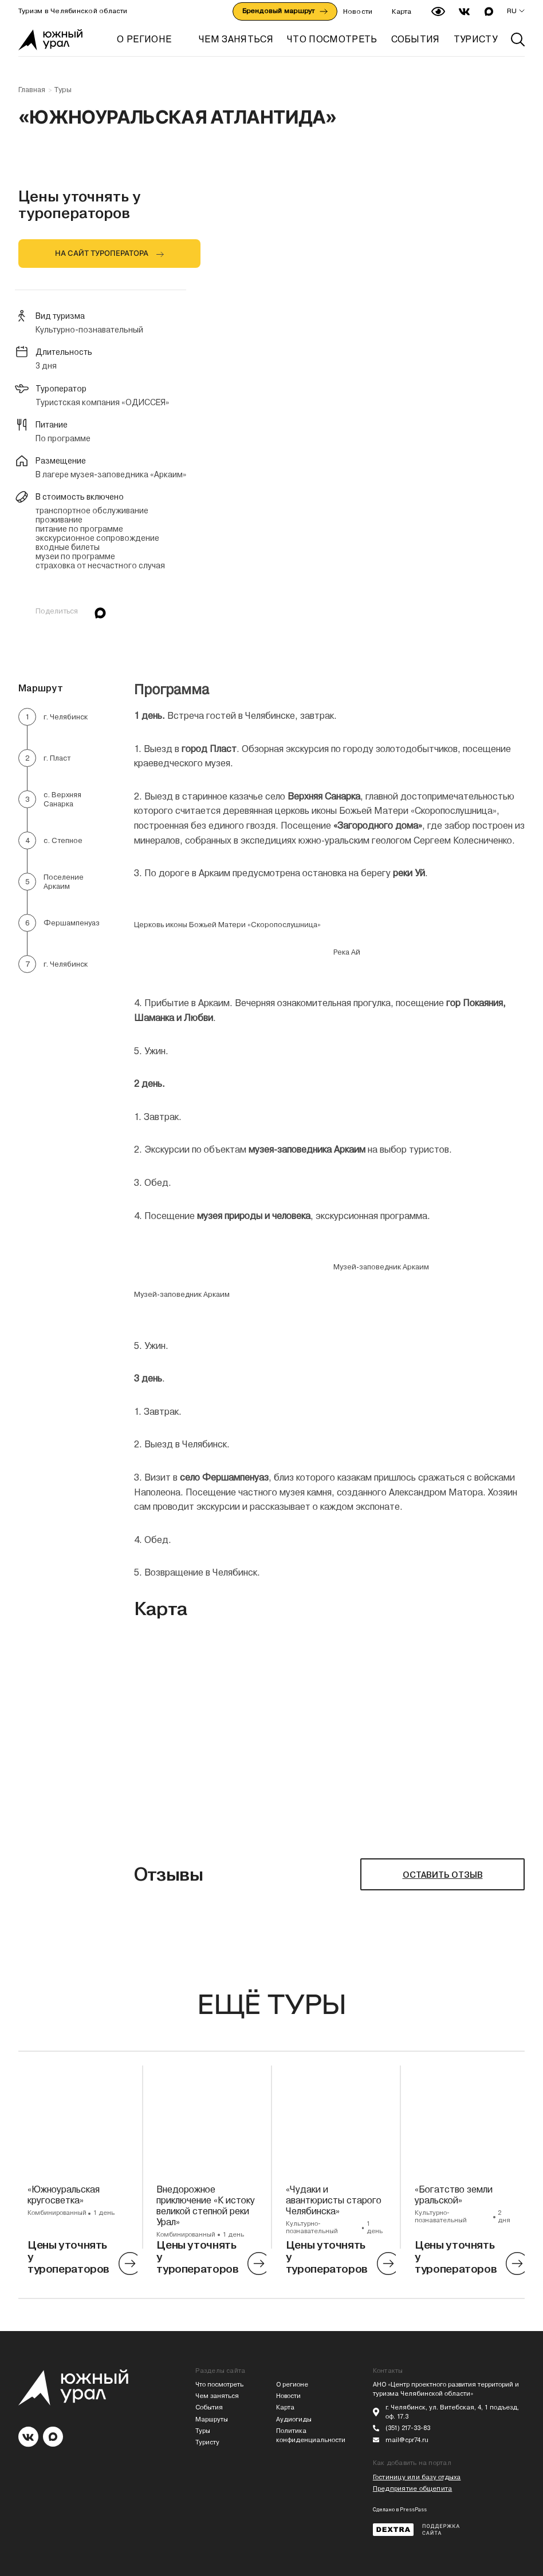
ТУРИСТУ (475, 39)
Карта (401, 11)
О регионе (144, 39)
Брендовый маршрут (285, 11)
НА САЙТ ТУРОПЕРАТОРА (101, 253)
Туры (63, 90)
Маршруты (211, 2419)
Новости (358, 11)
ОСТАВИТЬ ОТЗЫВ (443, 1874)
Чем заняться (217, 2396)
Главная (31, 90)
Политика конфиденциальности (310, 2435)
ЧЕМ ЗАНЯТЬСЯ (236, 39)
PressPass (413, 2509)
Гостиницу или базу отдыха (417, 2477)
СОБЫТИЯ (415, 39)
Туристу (207, 2442)
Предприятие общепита (412, 2488)
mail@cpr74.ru (406, 2440)
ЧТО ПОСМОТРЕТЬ (332, 39)
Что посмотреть (219, 2384)
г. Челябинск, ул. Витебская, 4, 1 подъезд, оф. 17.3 (452, 2412)
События (209, 2407)
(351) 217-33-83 (407, 2428)
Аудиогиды (294, 2419)
